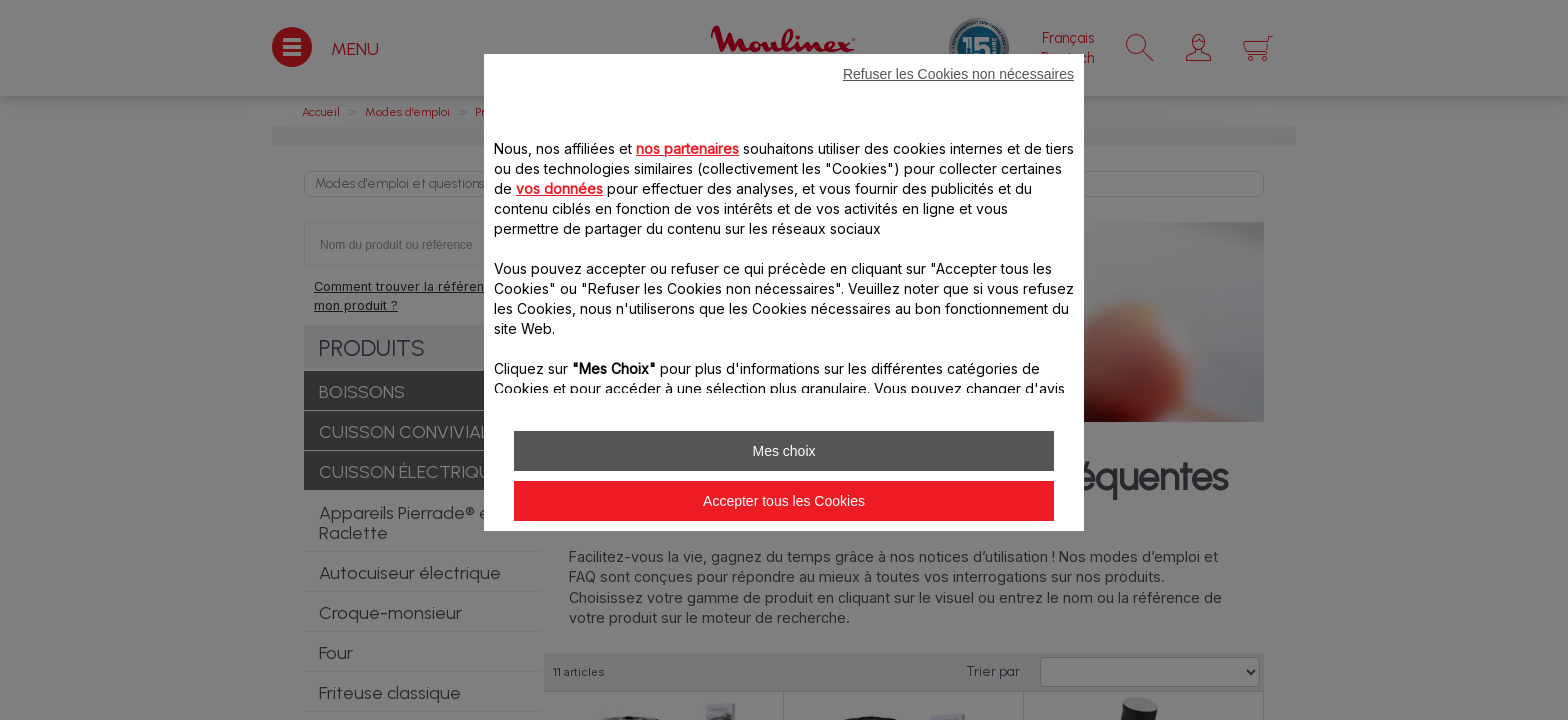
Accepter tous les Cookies (784, 501)
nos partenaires (687, 148)
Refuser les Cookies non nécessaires (958, 74)
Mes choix (783, 451)
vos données (559, 188)
